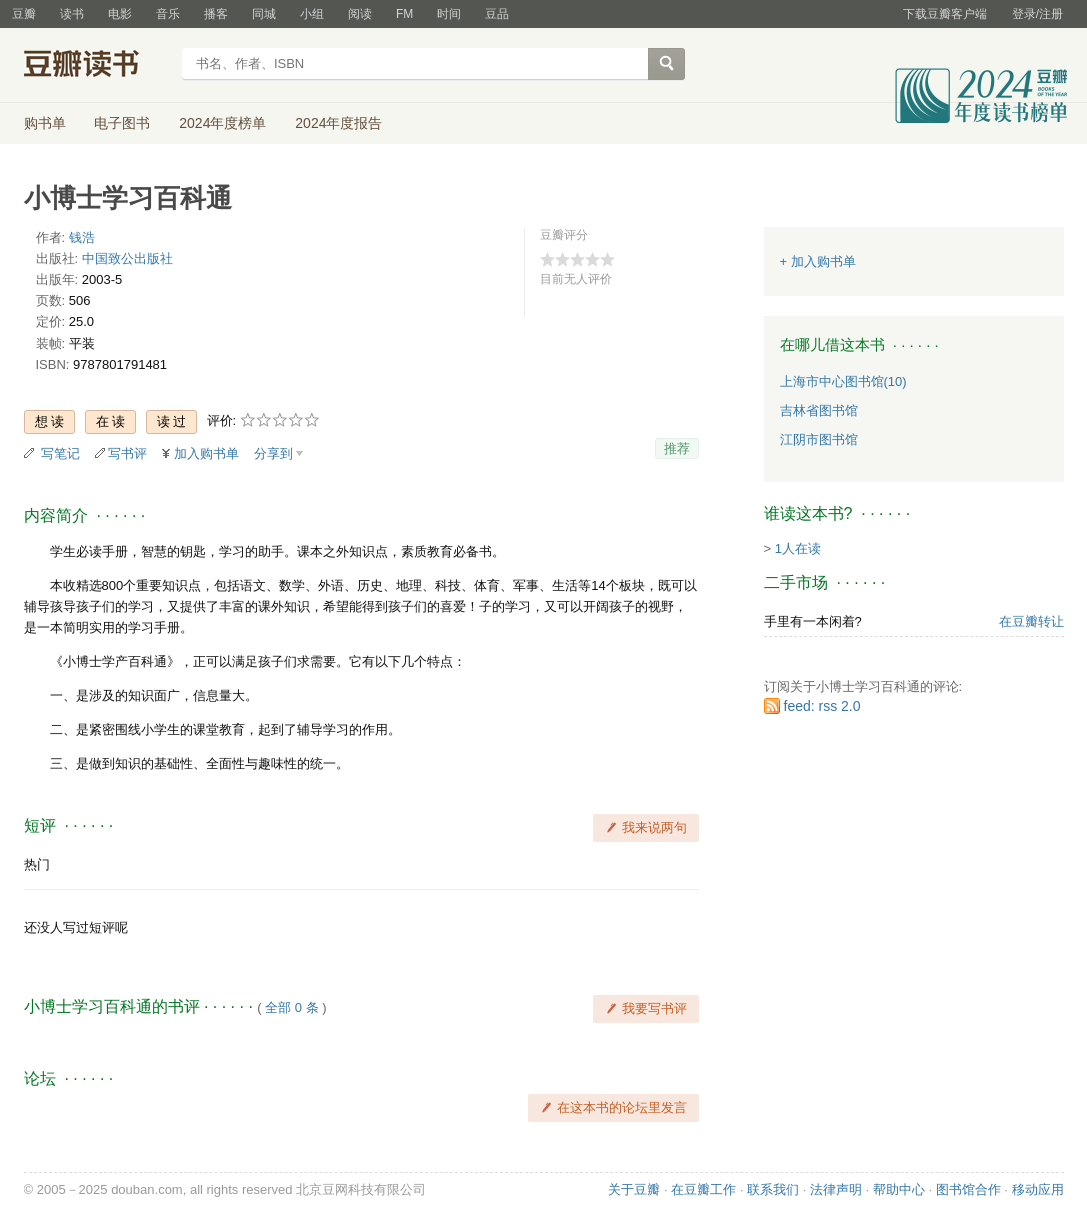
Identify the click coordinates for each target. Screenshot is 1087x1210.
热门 (37, 864)
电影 (120, 14)
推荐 (677, 448)
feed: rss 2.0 (822, 706)
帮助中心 (899, 1189)
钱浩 (82, 237)
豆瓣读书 (96, 66)
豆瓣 (24, 14)
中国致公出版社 (127, 258)
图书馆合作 (968, 1189)
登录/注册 (1037, 14)
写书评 (127, 453)
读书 (72, 14)
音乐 (168, 14)
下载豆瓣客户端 (945, 14)
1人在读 (798, 548)
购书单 (45, 123)
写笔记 (60, 453)
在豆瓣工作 (703, 1189)
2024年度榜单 (222, 123)
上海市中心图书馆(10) (843, 381)
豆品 (497, 14)
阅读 (360, 14)
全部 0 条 (291, 1007)
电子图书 (122, 123)
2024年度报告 (338, 123)
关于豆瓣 (634, 1189)
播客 (216, 14)
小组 (312, 14)
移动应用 (1038, 1189)
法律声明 (836, 1189)
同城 (264, 14)
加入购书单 (206, 453)
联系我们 (773, 1189)
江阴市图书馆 (819, 439)
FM (404, 14)
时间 (449, 14)
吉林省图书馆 (819, 410)
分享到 (273, 453)
